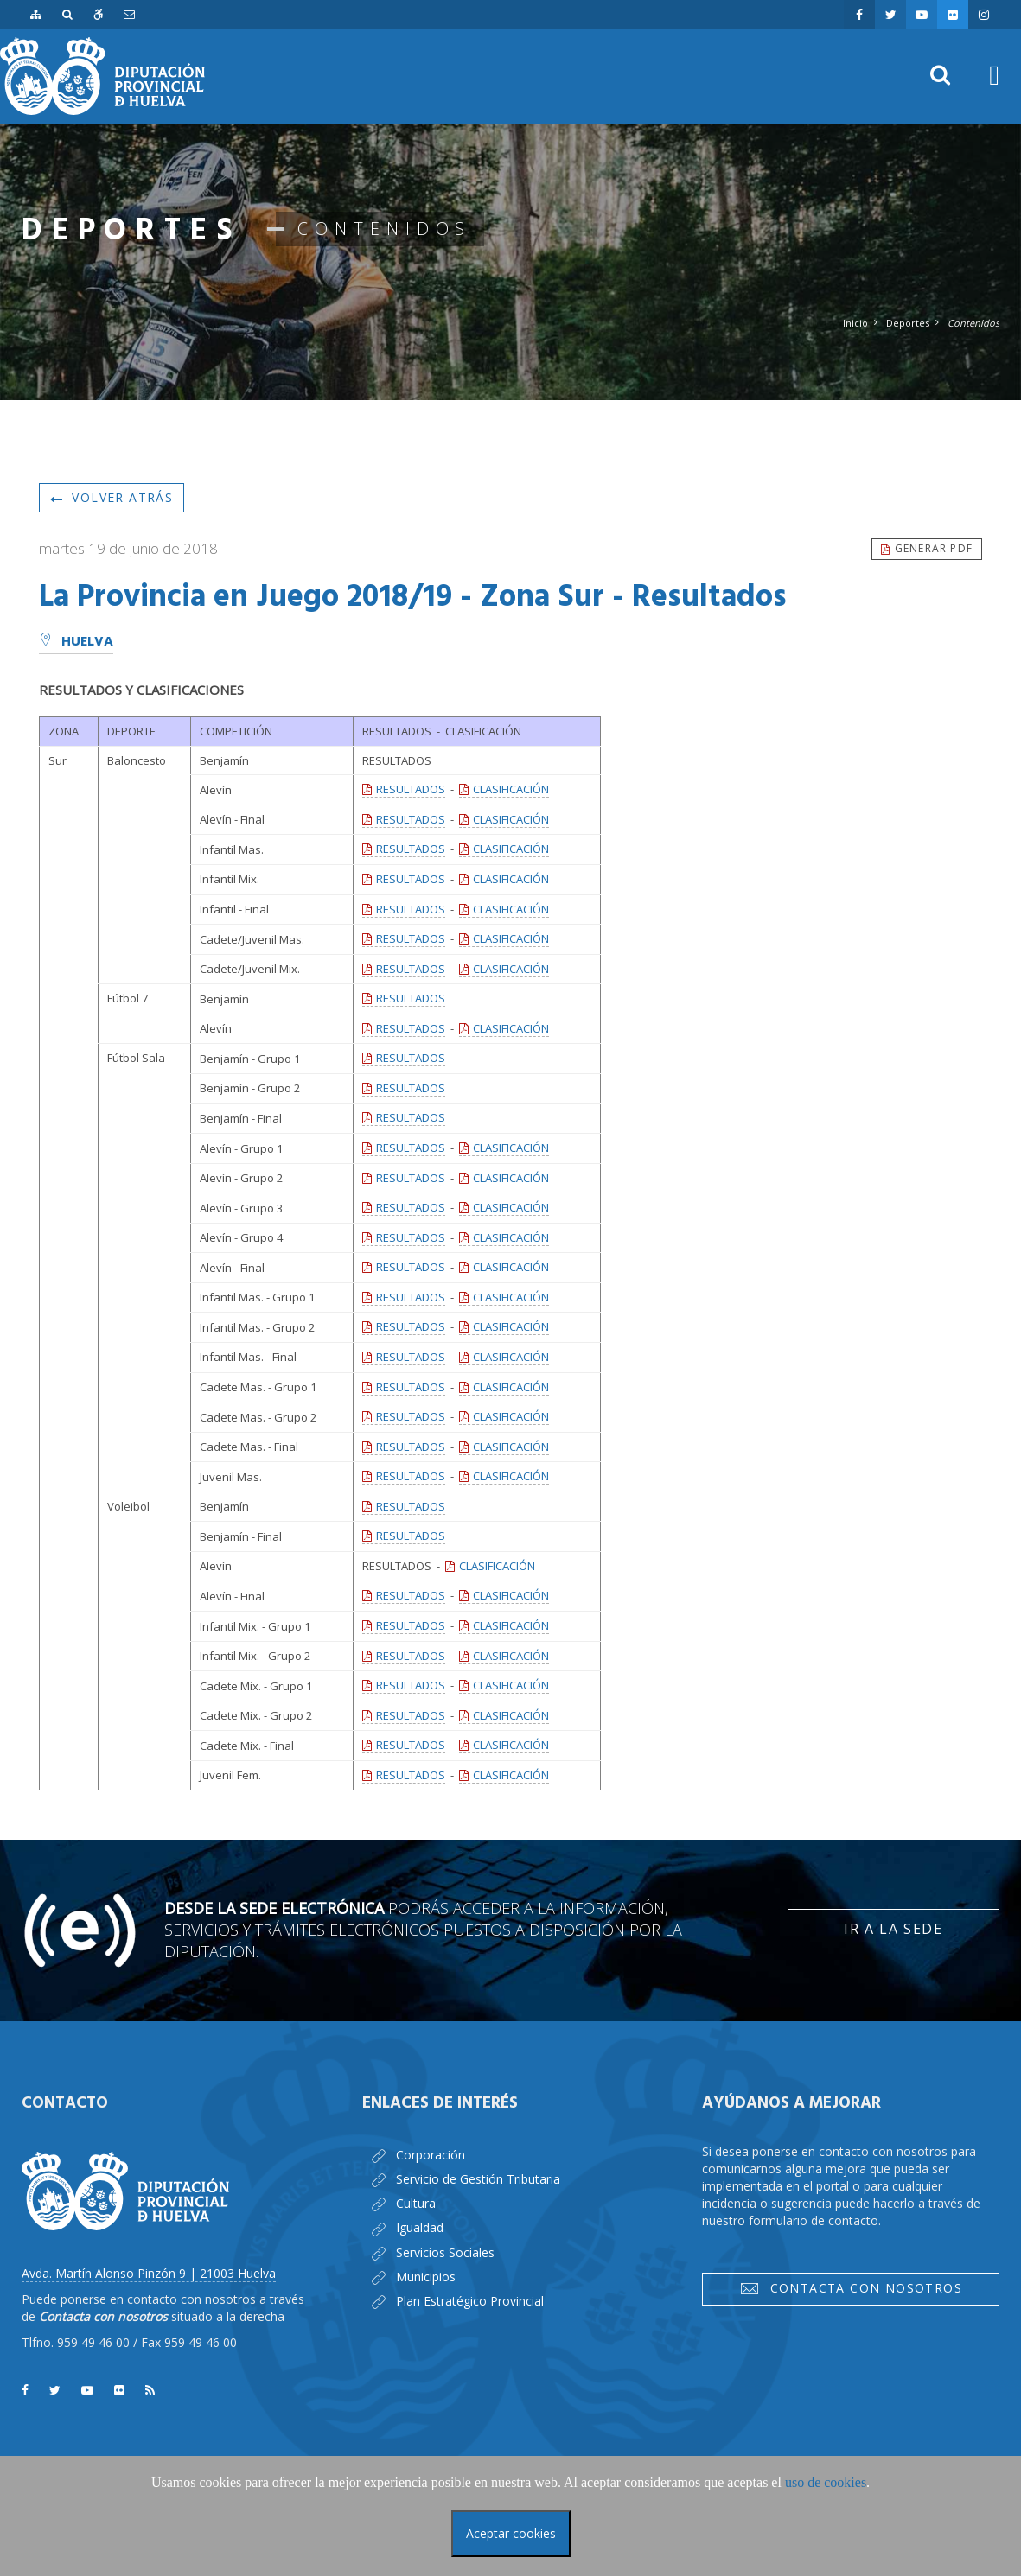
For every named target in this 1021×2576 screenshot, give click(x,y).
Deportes (907, 322)
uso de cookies (825, 2482)
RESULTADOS (410, 789)
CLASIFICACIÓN (511, 789)
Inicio (855, 322)
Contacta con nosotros (850, 2288)
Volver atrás (111, 497)
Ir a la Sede (893, 1928)
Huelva (76, 642)
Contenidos (973, 322)
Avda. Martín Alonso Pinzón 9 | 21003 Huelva (149, 2273)
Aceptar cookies (511, 2533)
